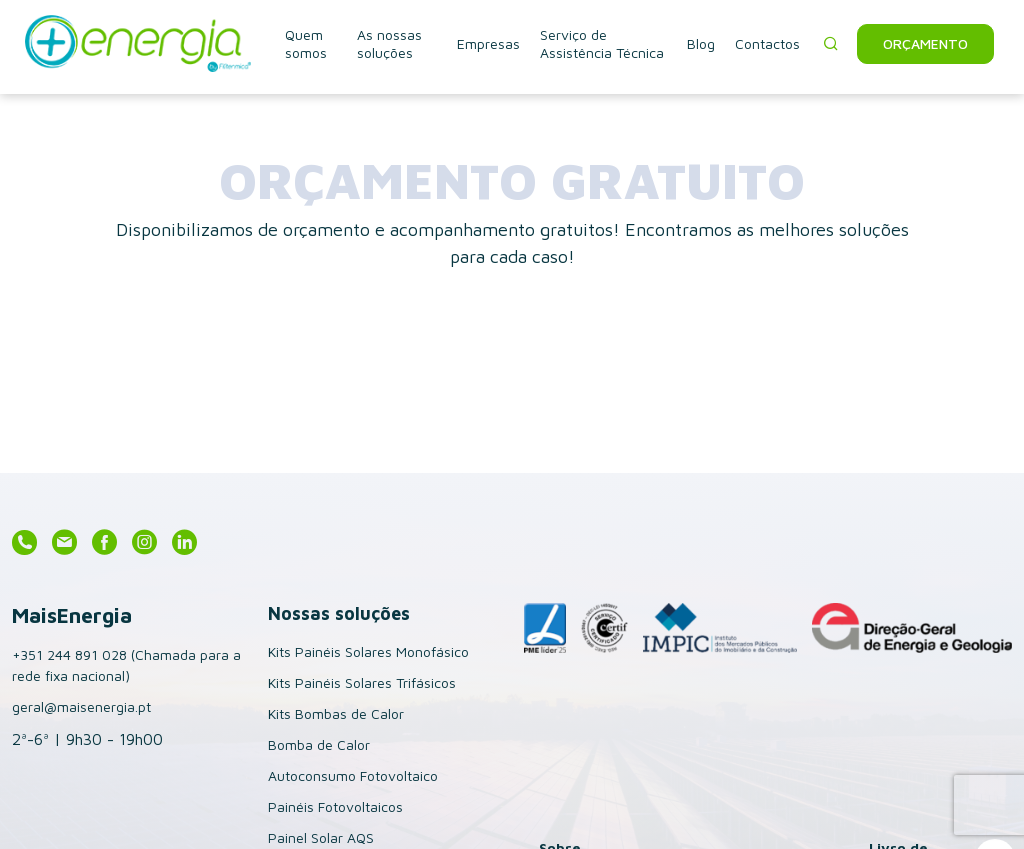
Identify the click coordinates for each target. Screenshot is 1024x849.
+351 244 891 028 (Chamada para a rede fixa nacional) (126, 665)
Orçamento (925, 43)
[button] (831, 44)
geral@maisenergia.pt (81, 706)
